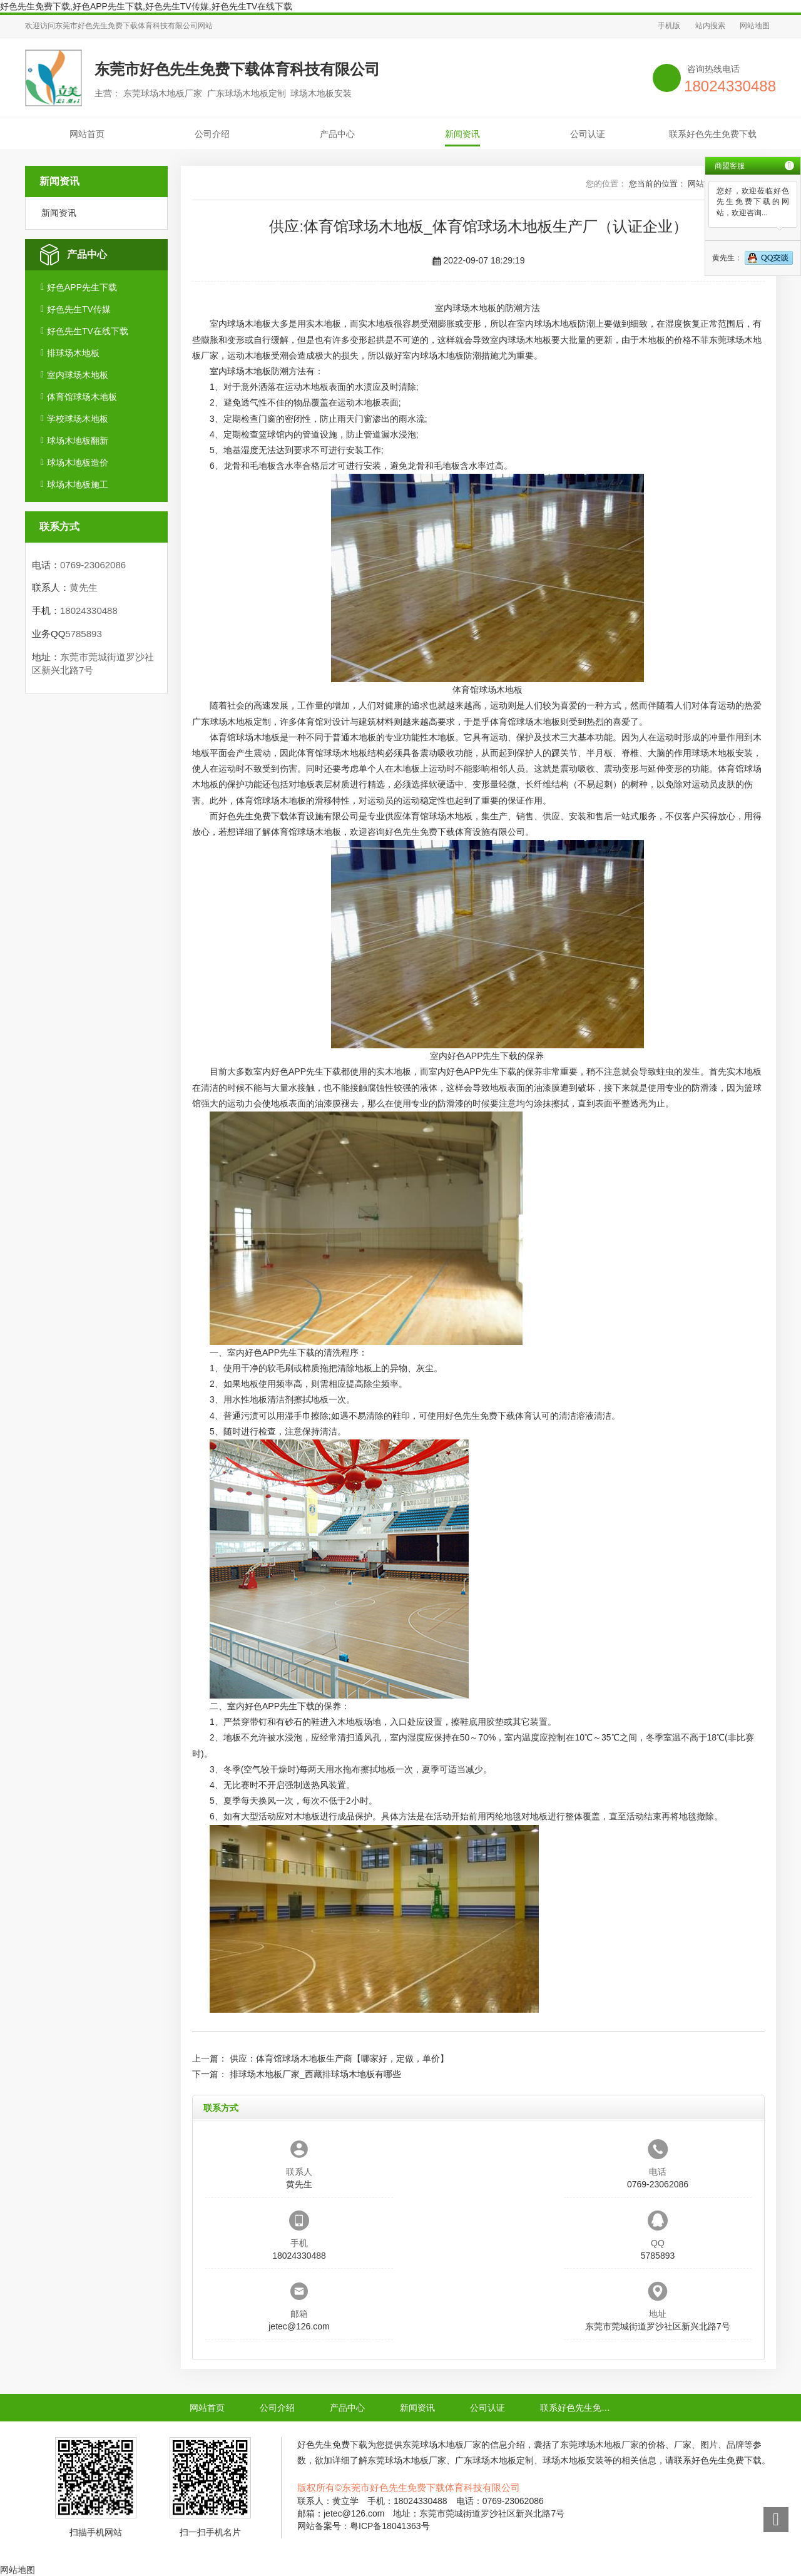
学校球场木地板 (77, 419)
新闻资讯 (462, 134)
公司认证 (587, 134)
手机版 (669, 25)
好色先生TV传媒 (79, 309)
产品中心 (337, 134)
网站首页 (87, 134)
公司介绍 (212, 134)
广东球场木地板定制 (231, 722)
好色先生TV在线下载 (87, 331)
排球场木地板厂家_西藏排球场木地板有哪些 (315, 2074)
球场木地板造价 (77, 462)
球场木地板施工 (77, 484)
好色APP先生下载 (82, 287)
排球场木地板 (73, 353)
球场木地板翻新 (77, 441)
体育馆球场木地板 (82, 397)
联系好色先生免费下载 (713, 134)
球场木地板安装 (722, 753)
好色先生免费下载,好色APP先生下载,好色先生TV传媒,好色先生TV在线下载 (146, 6)
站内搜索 (710, 25)
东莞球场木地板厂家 (441, 2445)
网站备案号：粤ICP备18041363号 (363, 2526)
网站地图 (755, 25)
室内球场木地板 (77, 375)
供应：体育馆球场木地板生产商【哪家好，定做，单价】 (339, 2058)
